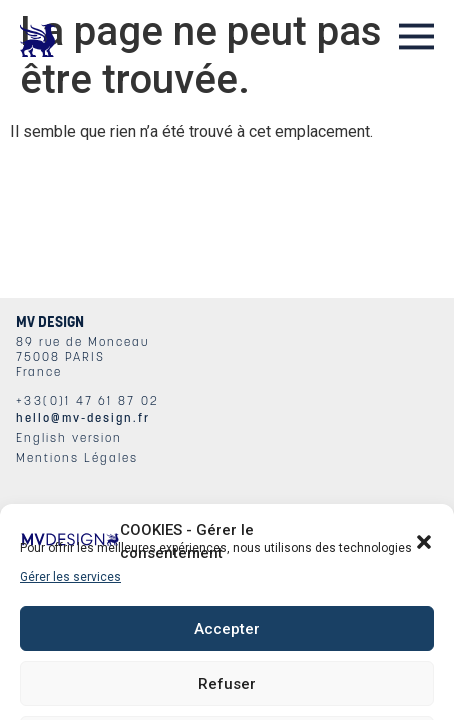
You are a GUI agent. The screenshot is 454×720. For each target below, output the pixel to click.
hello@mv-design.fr (83, 417)
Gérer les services (70, 577)
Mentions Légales (77, 457)
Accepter (227, 629)
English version (69, 437)
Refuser (227, 684)
